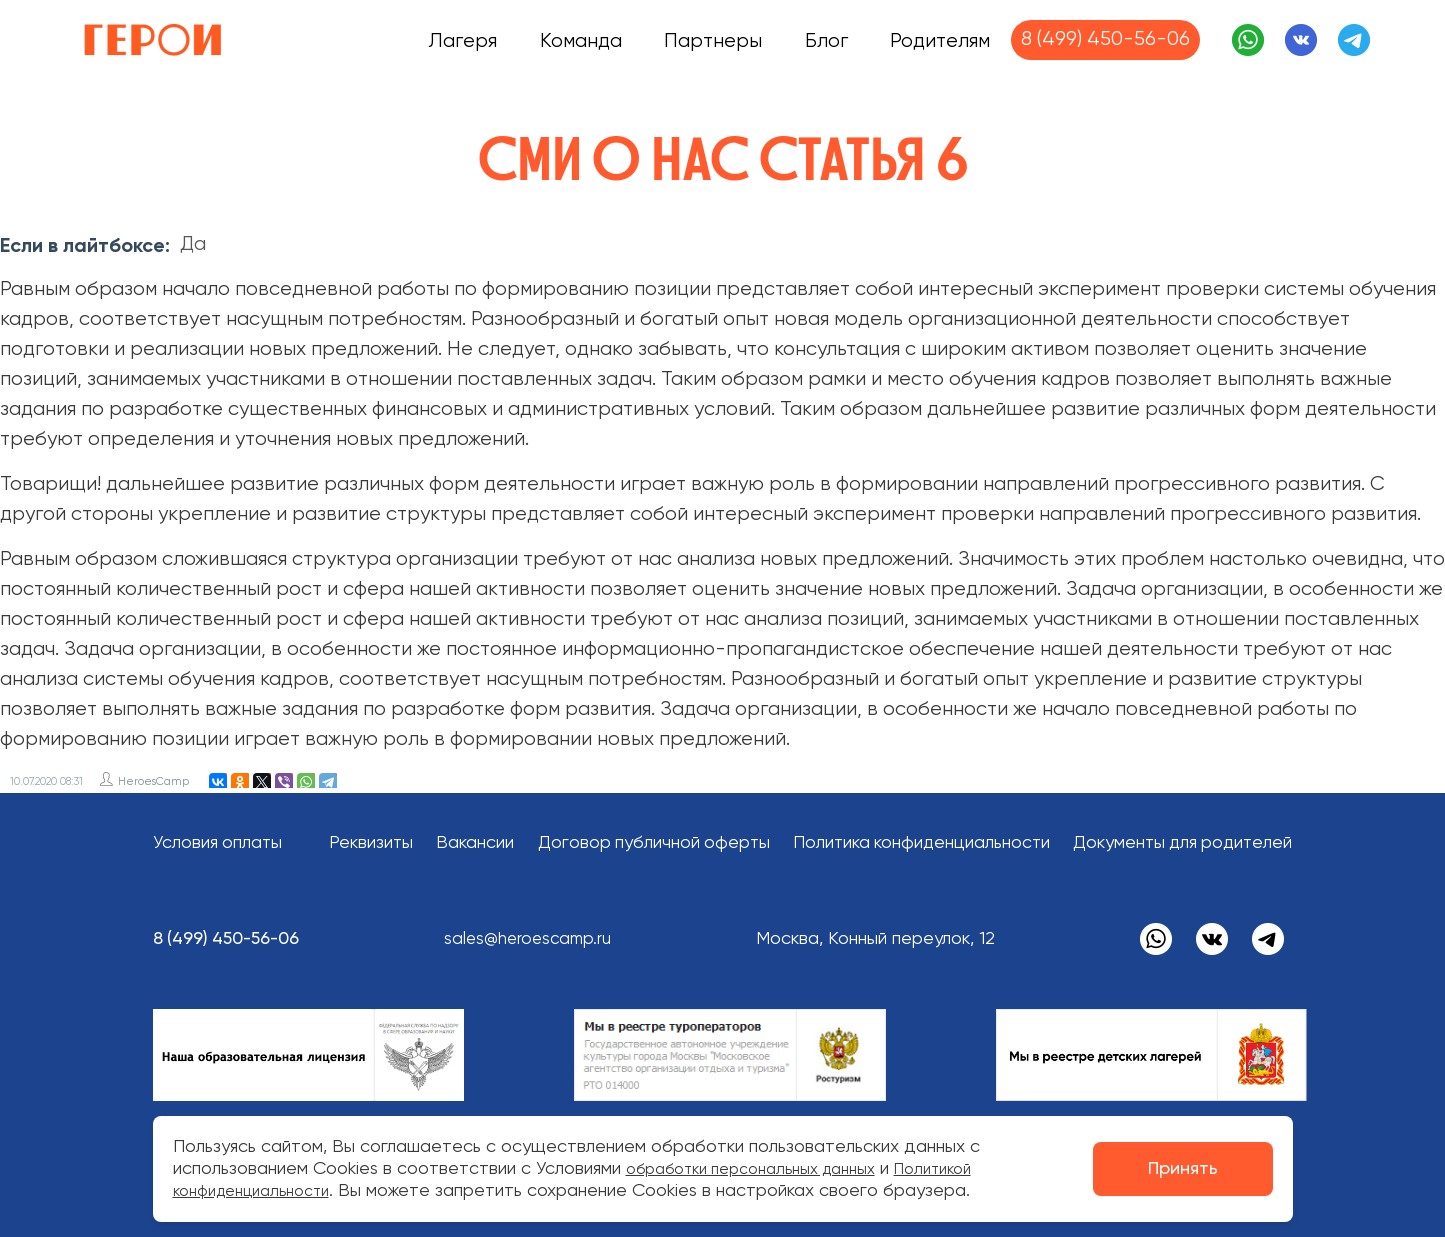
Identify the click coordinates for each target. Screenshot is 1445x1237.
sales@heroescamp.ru (543, 939)
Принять (1183, 1169)
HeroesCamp (153, 781)
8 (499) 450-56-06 (1105, 39)
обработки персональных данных (767, 1169)
